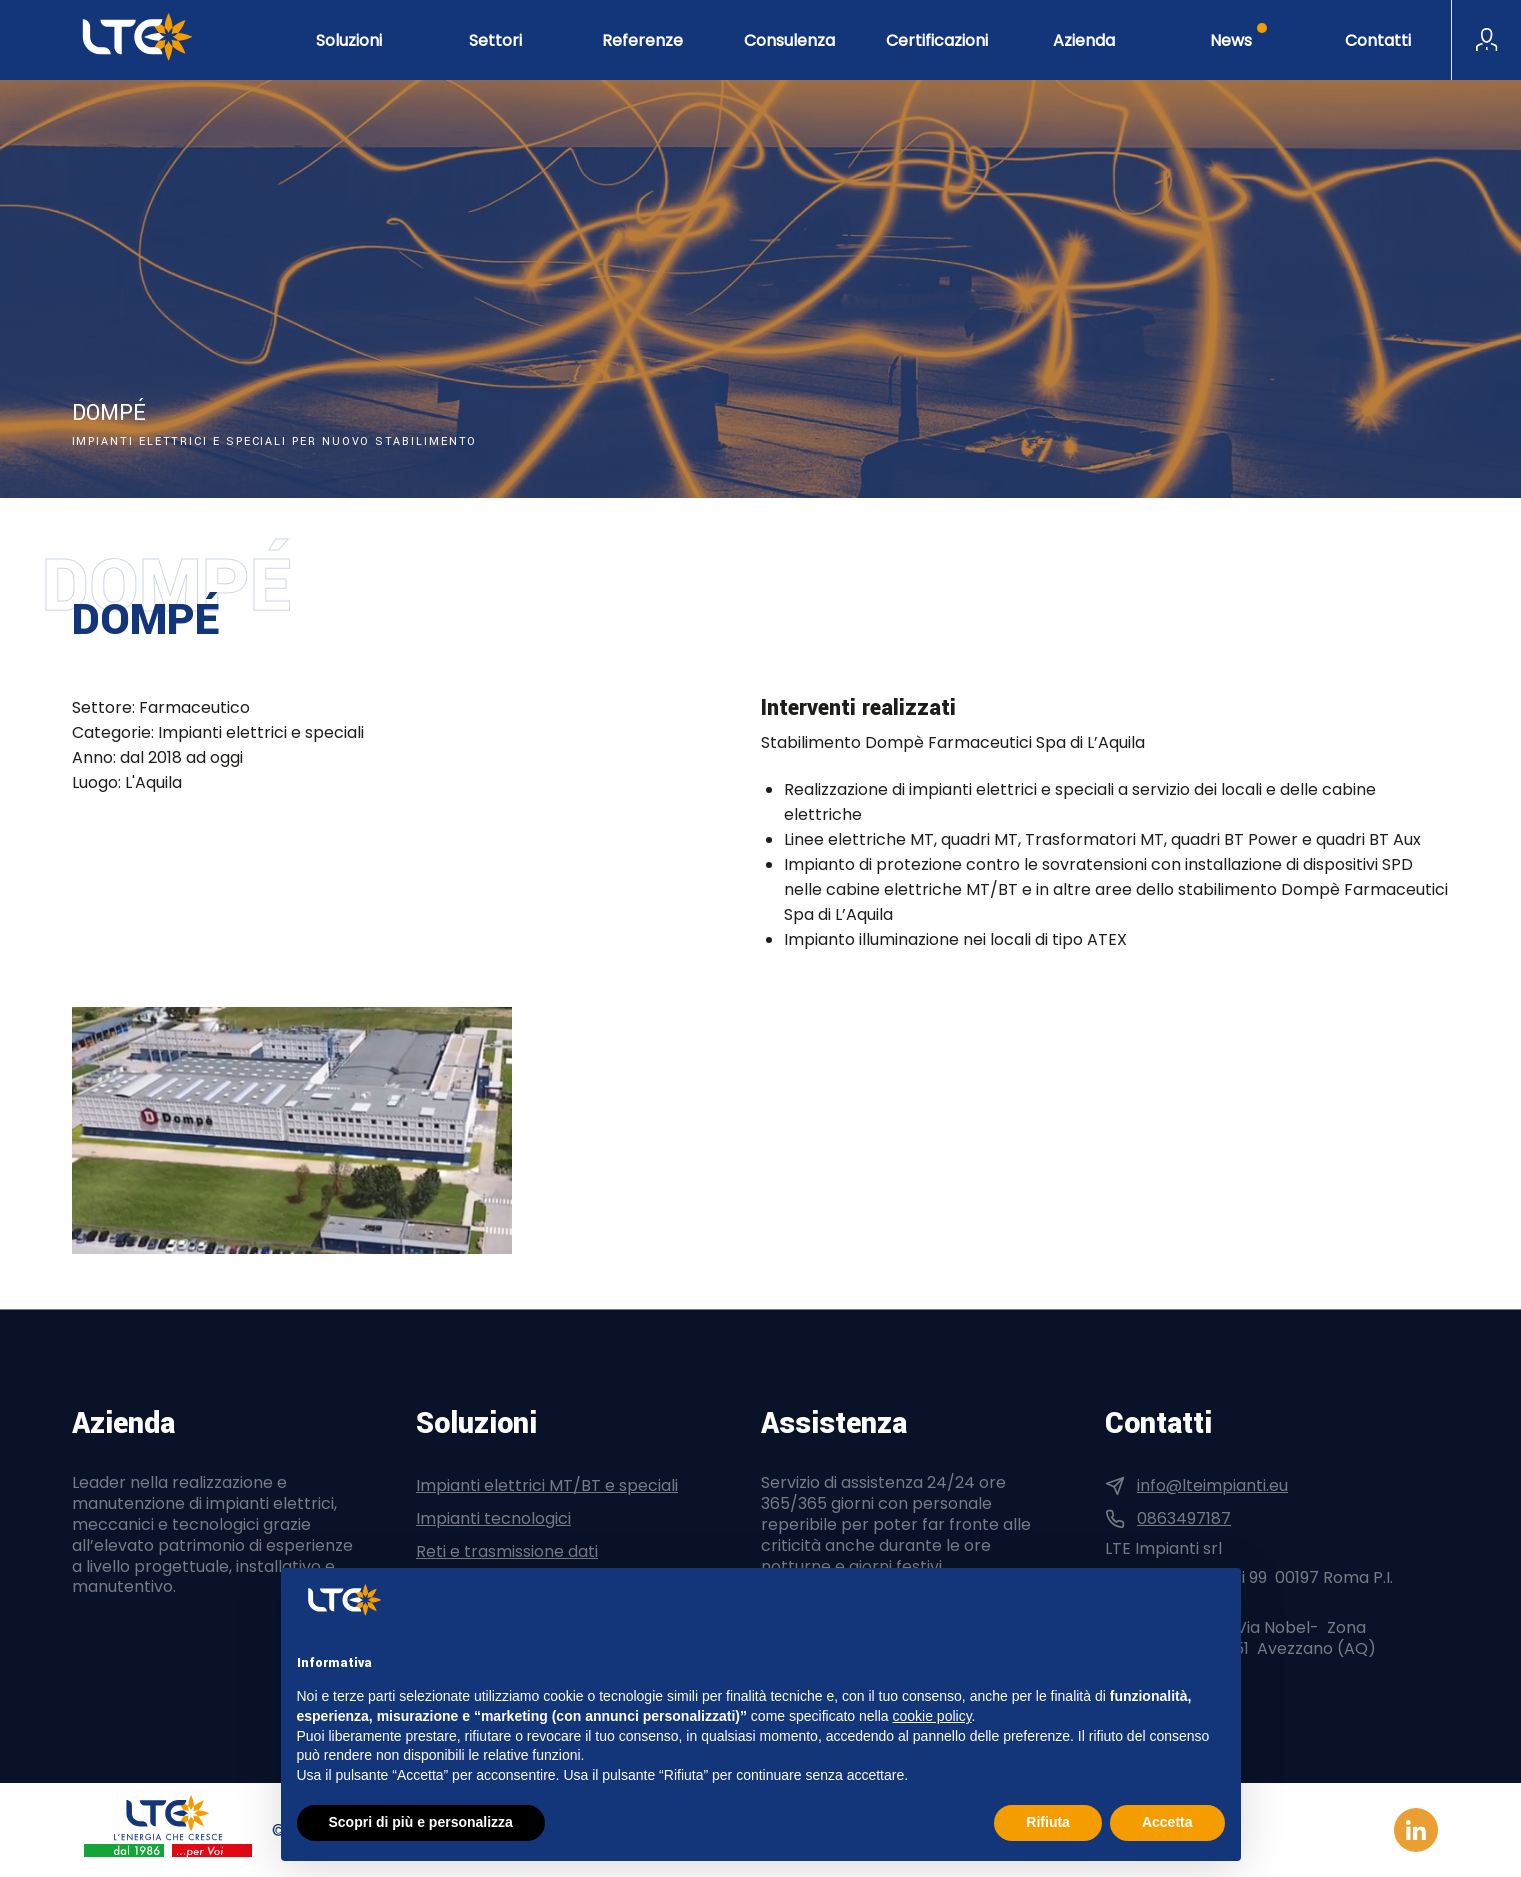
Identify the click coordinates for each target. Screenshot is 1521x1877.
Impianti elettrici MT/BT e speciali (547, 1485)
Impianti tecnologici (493, 1518)
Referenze (642, 40)
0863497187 (1184, 1518)
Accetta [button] (1167, 1822)
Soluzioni (349, 40)
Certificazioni (937, 40)
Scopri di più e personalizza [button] (421, 1822)
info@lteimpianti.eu (1212, 1485)
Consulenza (789, 40)
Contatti (1378, 40)
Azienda (1084, 40)
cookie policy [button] (931, 1716)
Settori (495, 40)
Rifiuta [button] (1048, 1822)
